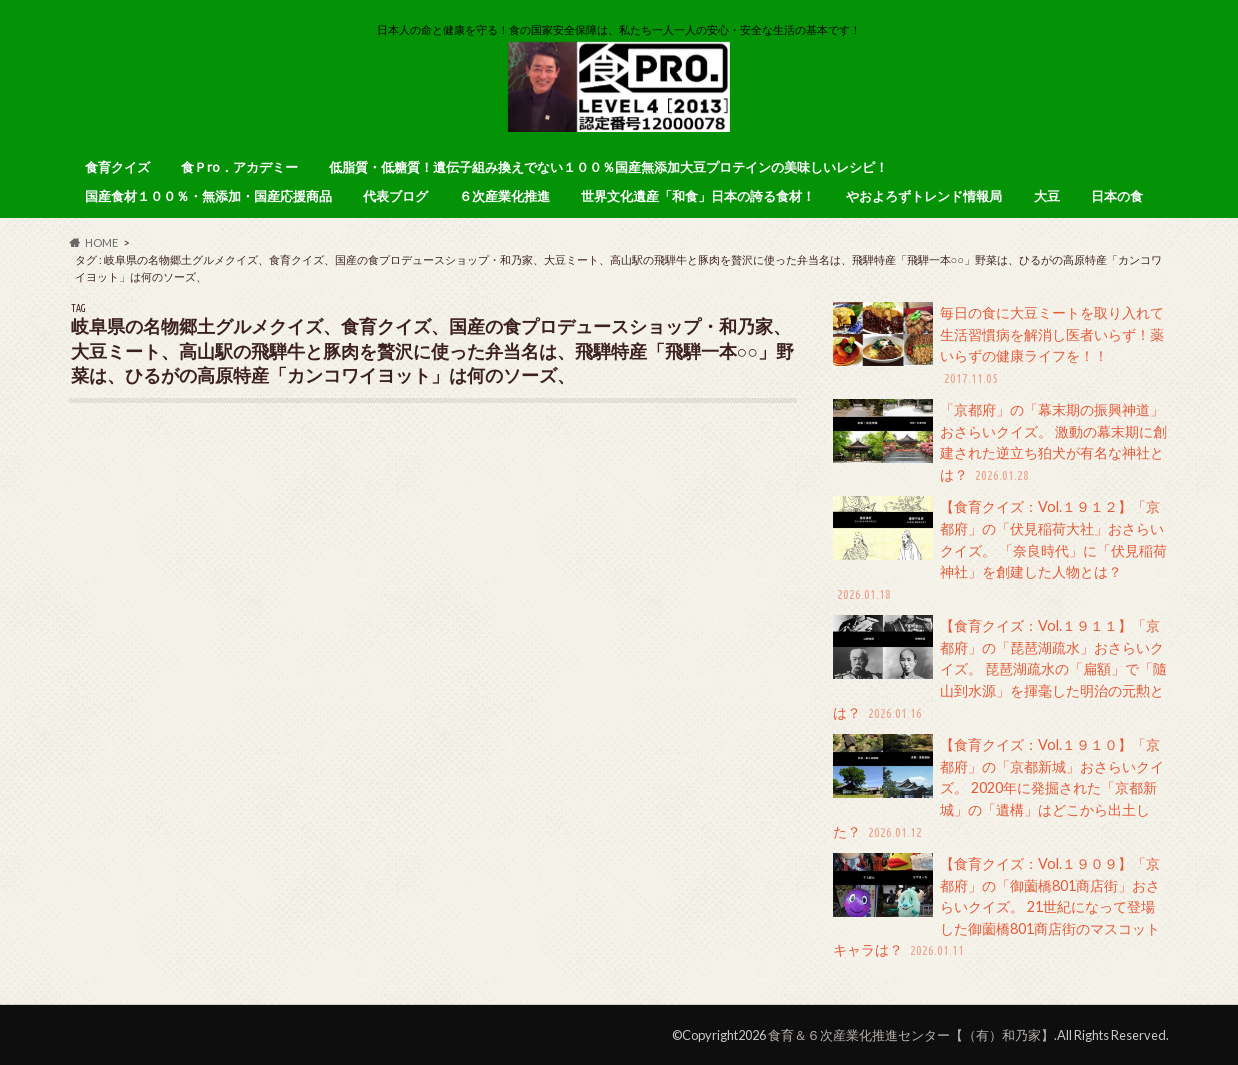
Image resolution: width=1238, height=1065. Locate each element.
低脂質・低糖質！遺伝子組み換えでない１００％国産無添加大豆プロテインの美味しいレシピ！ (608, 167)
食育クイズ (117, 167)
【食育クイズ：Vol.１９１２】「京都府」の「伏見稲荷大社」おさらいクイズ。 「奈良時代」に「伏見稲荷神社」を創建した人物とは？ (1000, 550)
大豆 (1047, 196)
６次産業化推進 (504, 196)
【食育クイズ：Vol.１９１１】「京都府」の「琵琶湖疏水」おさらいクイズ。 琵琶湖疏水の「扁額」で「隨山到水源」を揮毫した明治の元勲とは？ (1000, 669)
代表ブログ (395, 196)
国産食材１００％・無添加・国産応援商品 (208, 196)
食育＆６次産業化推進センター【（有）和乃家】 (911, 1035)
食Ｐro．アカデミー (239, 167)
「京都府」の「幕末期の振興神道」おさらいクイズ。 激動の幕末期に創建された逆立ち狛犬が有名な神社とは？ (1000, 442)
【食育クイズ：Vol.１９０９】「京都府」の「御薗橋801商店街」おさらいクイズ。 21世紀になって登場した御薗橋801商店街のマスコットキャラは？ (996, 907)
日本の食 (1117, 196)
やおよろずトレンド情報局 (924, 196)
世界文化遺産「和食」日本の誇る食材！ (698, 196)
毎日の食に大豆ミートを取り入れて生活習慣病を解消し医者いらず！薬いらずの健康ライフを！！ (998, 345)
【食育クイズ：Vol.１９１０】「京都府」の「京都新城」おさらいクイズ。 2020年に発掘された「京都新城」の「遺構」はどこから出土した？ (998, 788)
